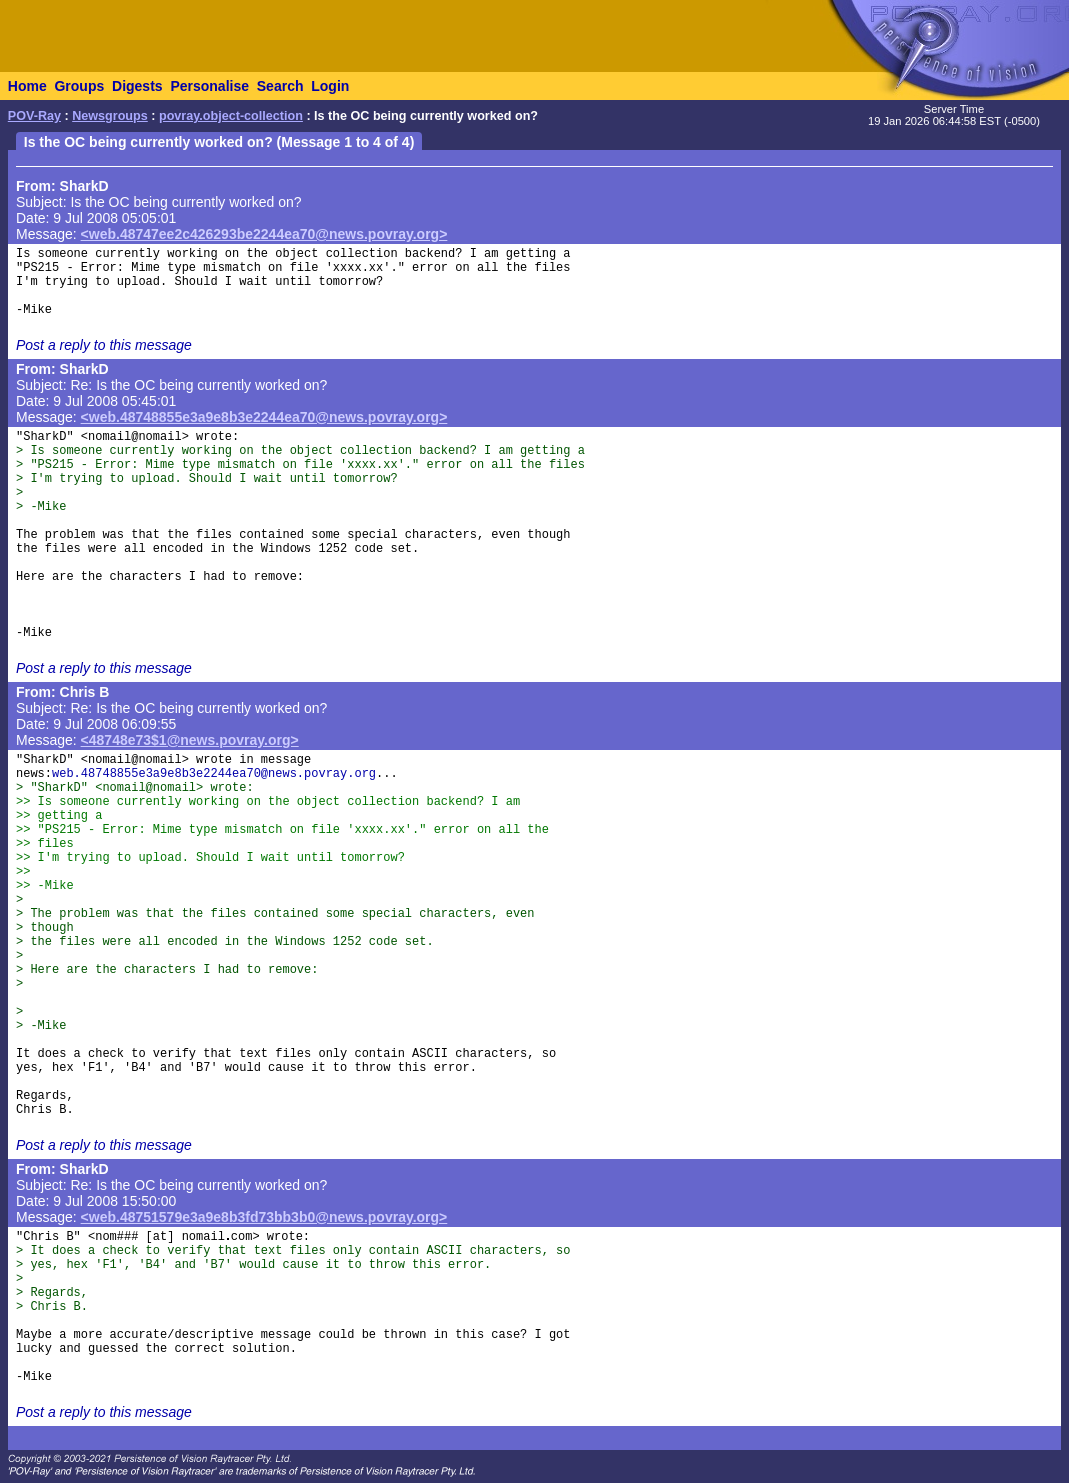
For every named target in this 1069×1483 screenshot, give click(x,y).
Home (27, 86)
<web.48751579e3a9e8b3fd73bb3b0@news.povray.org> (264, 1217)
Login (330, 86)
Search (280, 86)
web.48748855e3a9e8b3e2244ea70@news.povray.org (214, 774)
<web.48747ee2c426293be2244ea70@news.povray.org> (264, 234)
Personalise (209, 86)
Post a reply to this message (104, 345)
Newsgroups (110, 116)
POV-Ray (34, 116)
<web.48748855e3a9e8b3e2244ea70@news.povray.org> (264, 417)
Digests (137, 86)
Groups (79, 86)
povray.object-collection (231, 116)
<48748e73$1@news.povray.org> (190, 740)
